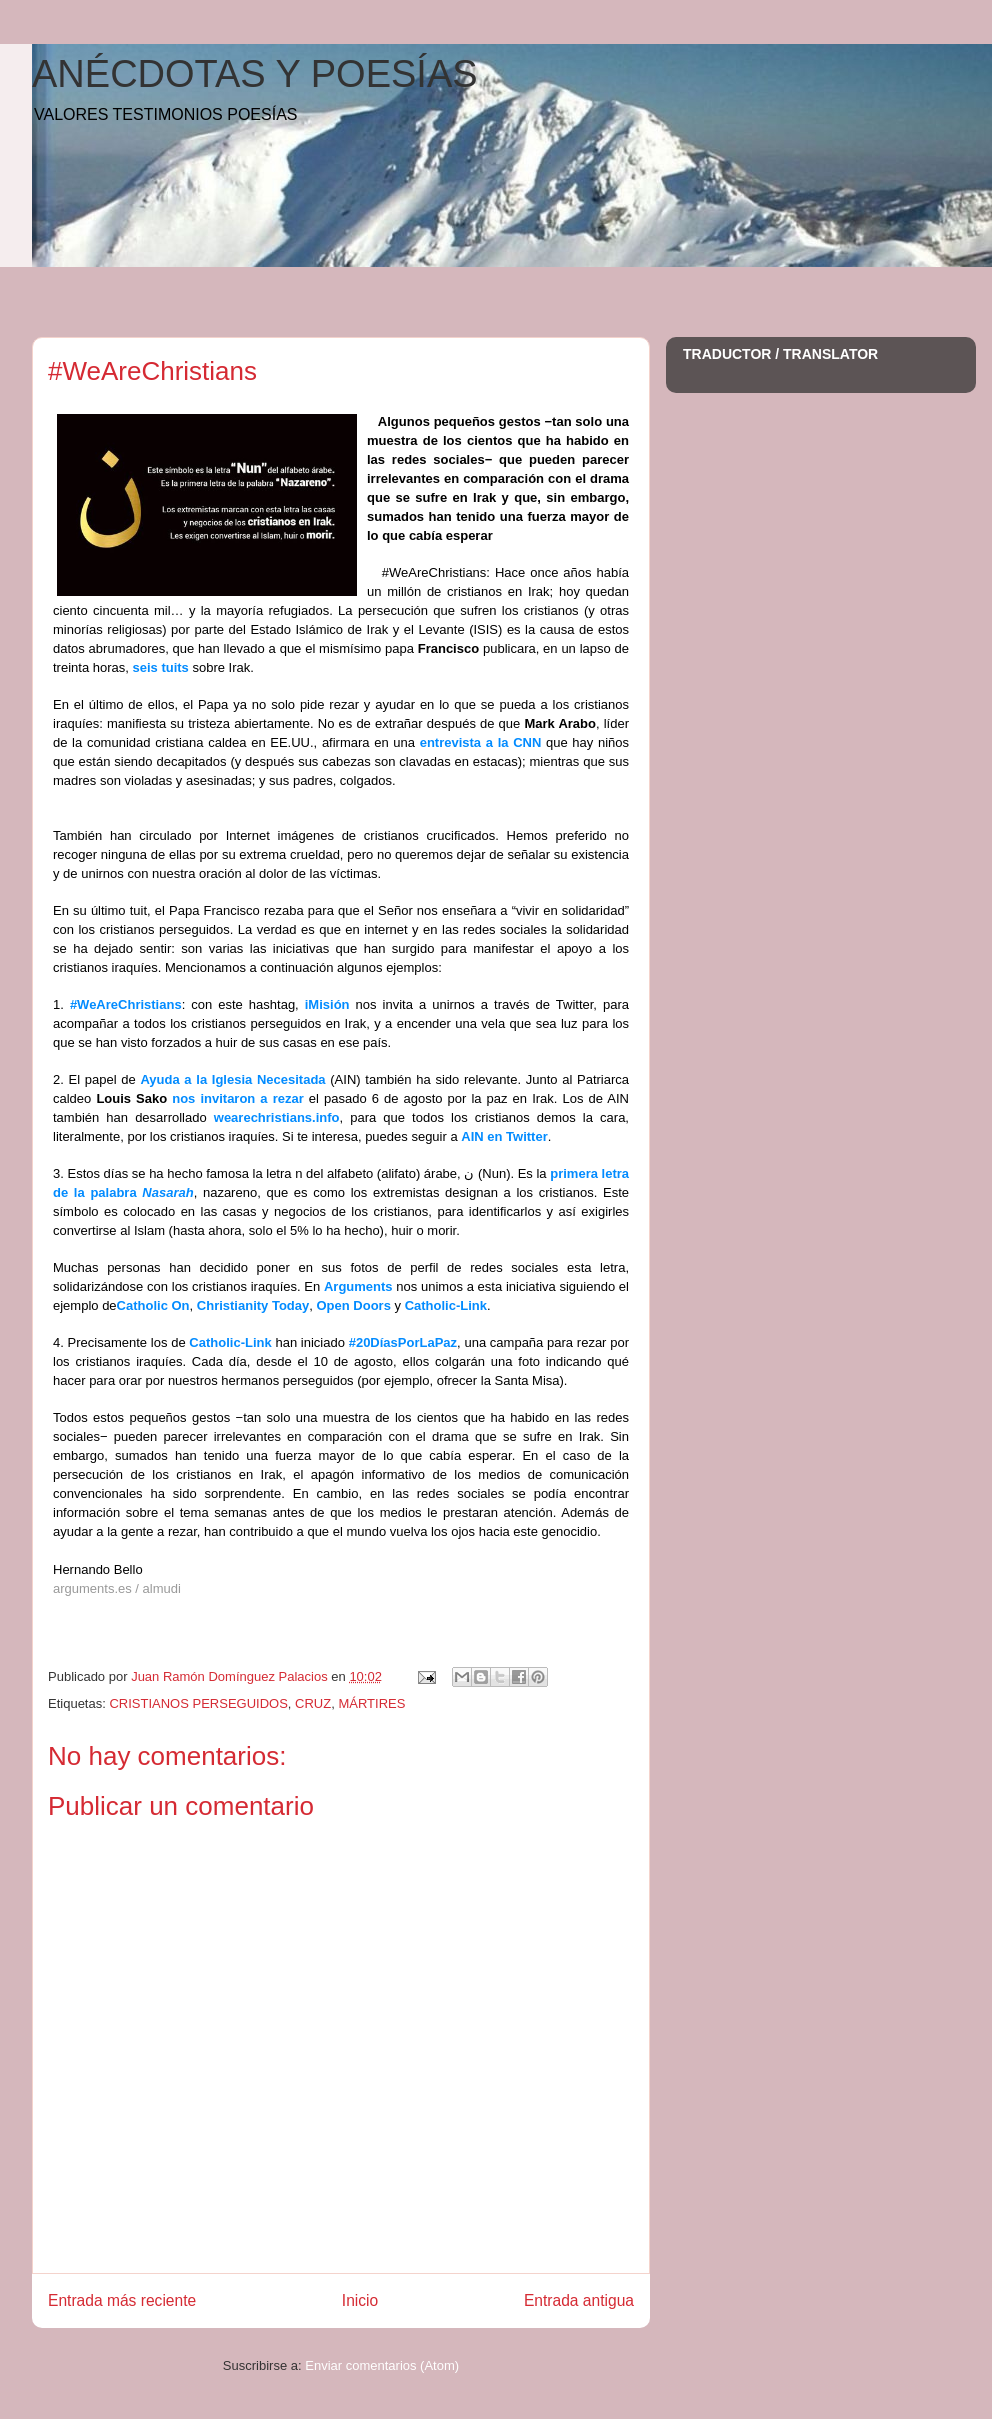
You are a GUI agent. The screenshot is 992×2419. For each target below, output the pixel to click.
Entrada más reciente (122, 2300)
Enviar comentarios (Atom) (382, 2365)
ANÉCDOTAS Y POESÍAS (255, 74)
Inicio (360, 2300)
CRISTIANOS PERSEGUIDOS (198, 1703)
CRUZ (313, 1703)
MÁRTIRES (371, 1703)
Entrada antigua (579, 2300)
